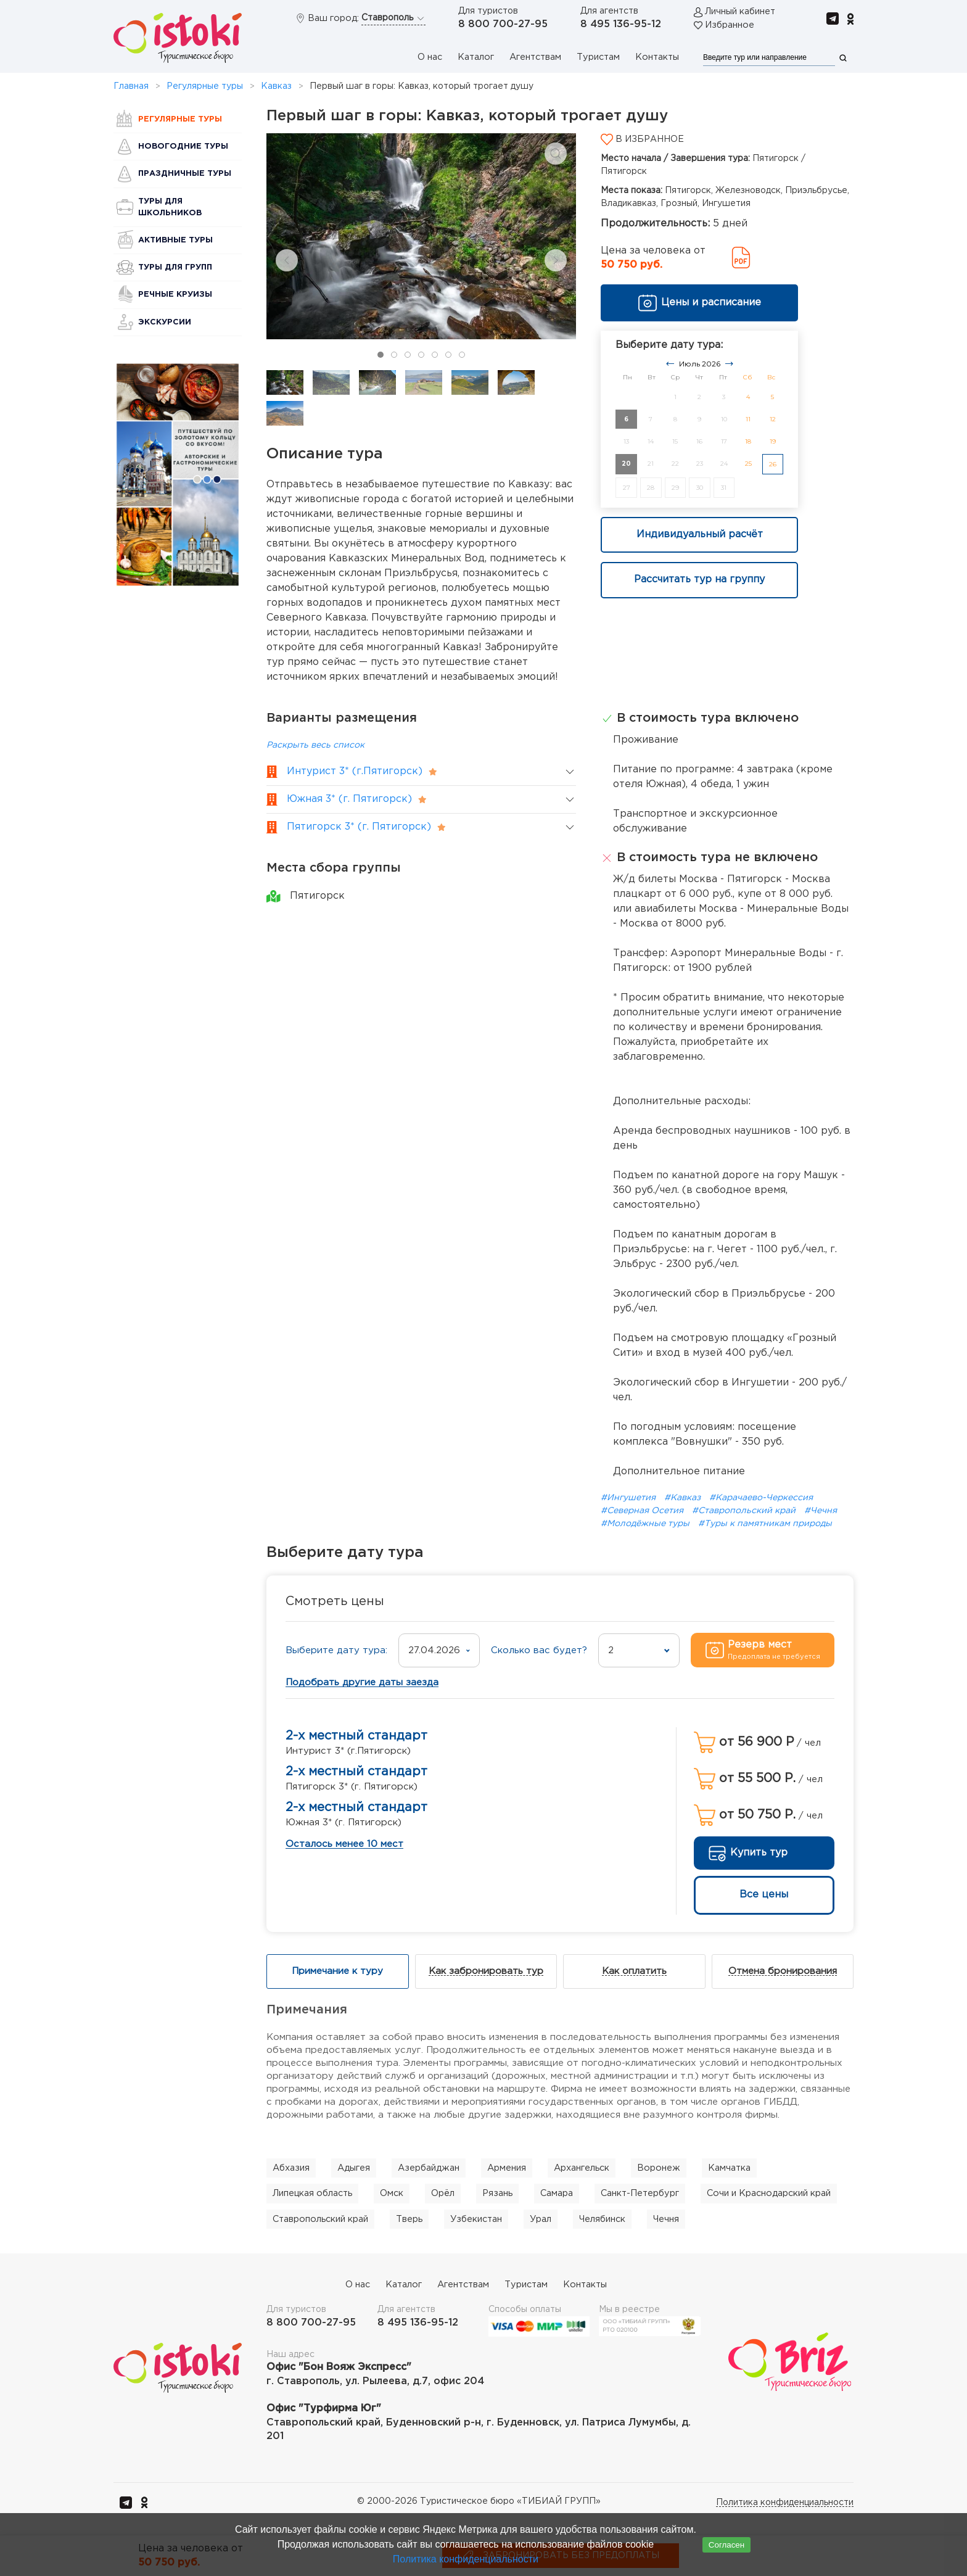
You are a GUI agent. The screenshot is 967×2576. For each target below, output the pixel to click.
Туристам (598, 57)
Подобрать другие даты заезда (362, 1682)
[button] (556, 153)
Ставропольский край (320, 2219)
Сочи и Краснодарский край (769, 2193)
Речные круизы (175, 294)
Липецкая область (312, 2193)
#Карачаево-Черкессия (761, 1497)
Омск (391, 2193)
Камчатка (729, 2168)
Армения (506, 2168)
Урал (540, 2219)
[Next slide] (556, 260)
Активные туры (175, 240)
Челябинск (602, 2219)
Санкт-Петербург (640, 2193)
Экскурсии (164, 322)
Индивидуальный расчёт (699, 534)
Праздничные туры (184, 173)
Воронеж (658, 2168)
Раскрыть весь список (315, 745)
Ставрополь (393, 18)
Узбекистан (476, 2219)
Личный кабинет (740, 11)
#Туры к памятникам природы (765, 1523)
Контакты (657, 57)
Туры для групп (175, 267)
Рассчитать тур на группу (699, 579)
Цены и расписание (699, 303)
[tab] (380, 355)
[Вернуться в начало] (177, 38)
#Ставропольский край (745, 1510)
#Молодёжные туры (646, 1523)
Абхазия (291, 2168)
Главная (131, 86)
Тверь (409, 2219)
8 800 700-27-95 (503, 24)
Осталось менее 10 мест (344, 1844)
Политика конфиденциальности (785, 2502)
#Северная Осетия (643, 1510)
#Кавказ (683, 1497)
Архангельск (581, 2168)
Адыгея (353, 2168)
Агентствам (535, 57)
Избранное (729, 25)
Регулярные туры (205, 86)
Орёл (443, 2193)
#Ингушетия (629, 1497)
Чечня (666, 2219)
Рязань (497, 2193)
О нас (430, 57)
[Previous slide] (287, 260)
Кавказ (276, 86)
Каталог (476, 57)
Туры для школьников (170, 207)
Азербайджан (428, 2168)
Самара (556, 2193)
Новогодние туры (183, 146)
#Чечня (820, 1510)
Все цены (763, 1894)
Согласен (726, 2544)
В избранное (642, 139)
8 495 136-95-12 (620, 24)
